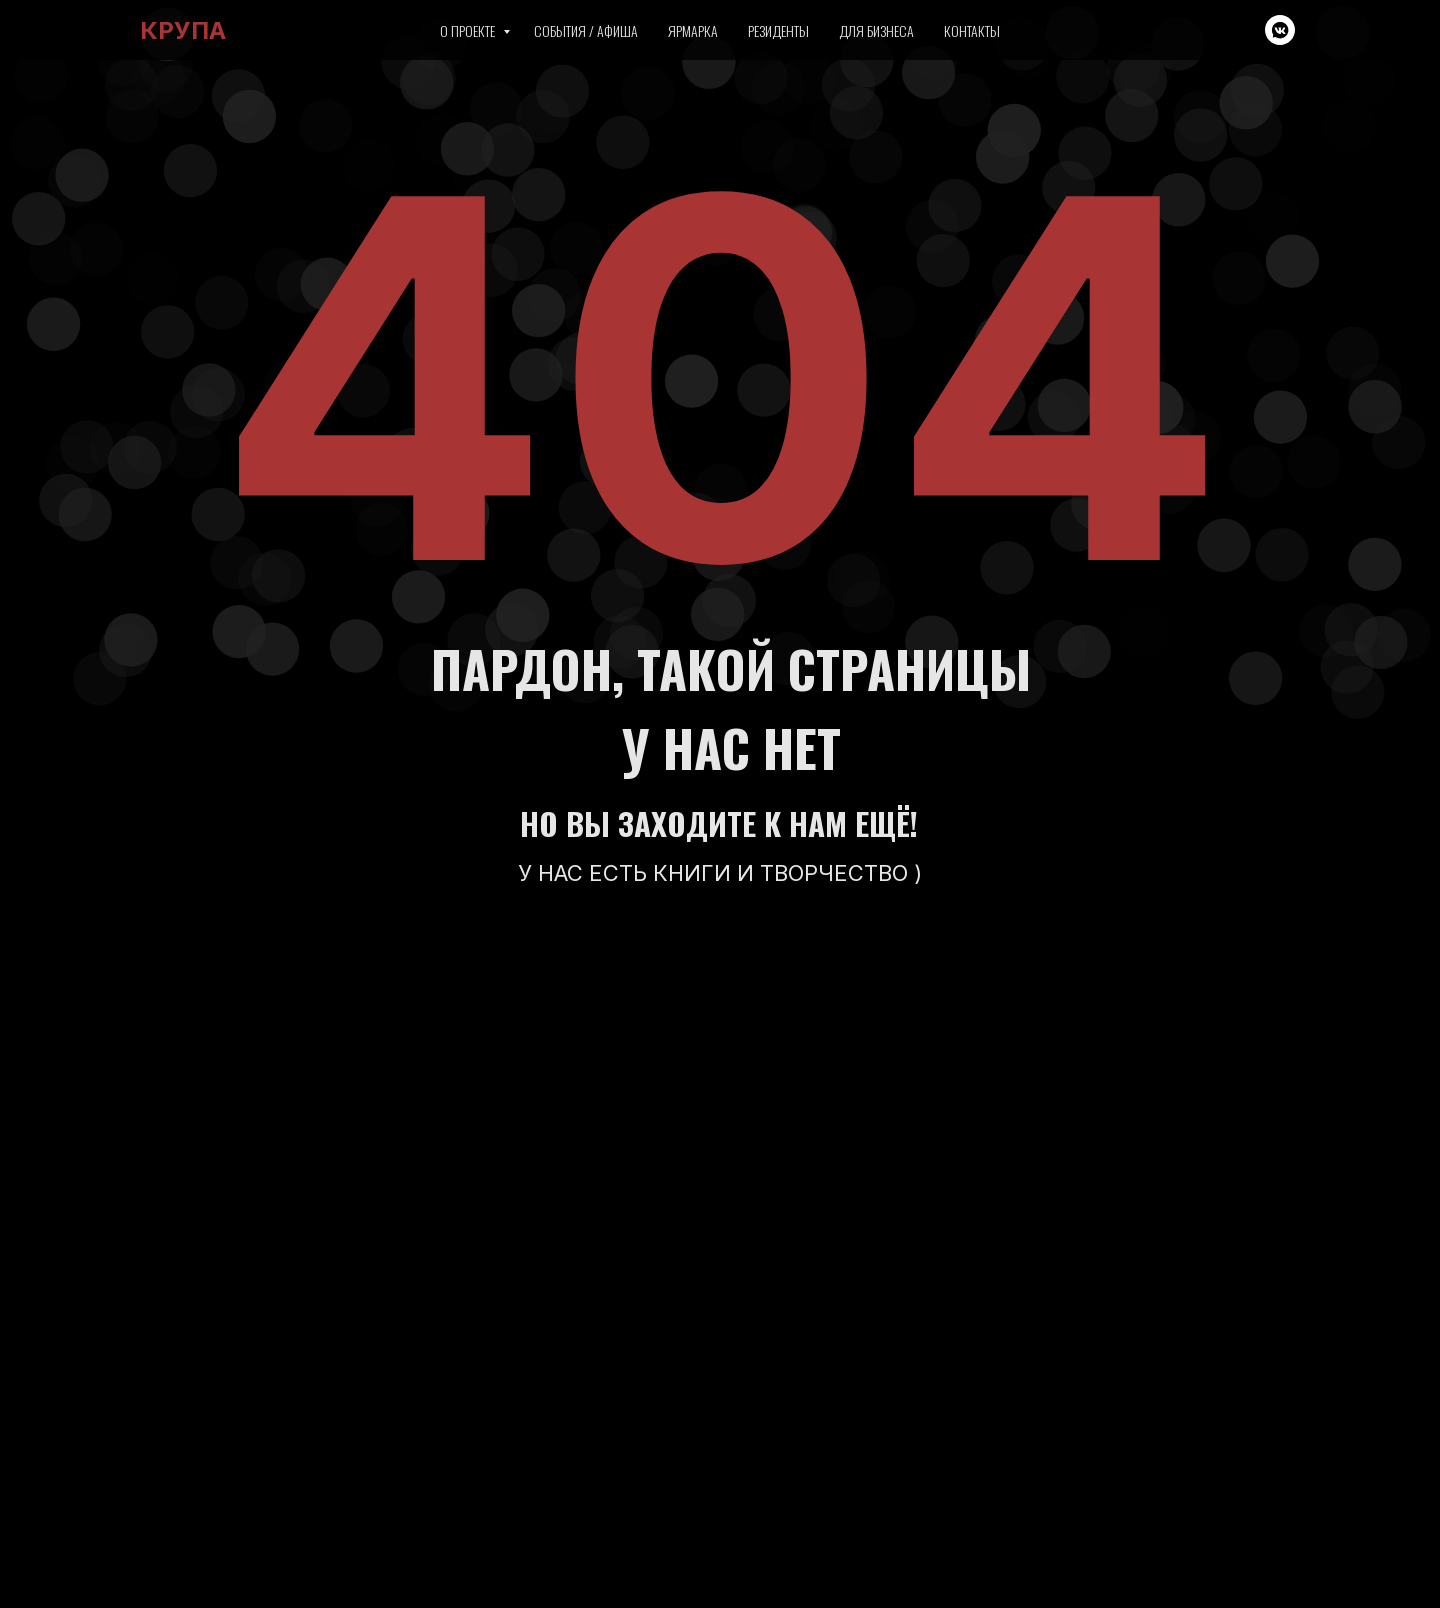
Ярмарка (693, 30)
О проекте (469, 30)
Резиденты (778, 30)
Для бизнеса (876, 30)
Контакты (972, 30)
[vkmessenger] (1280, 30)
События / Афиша (586, 30)
